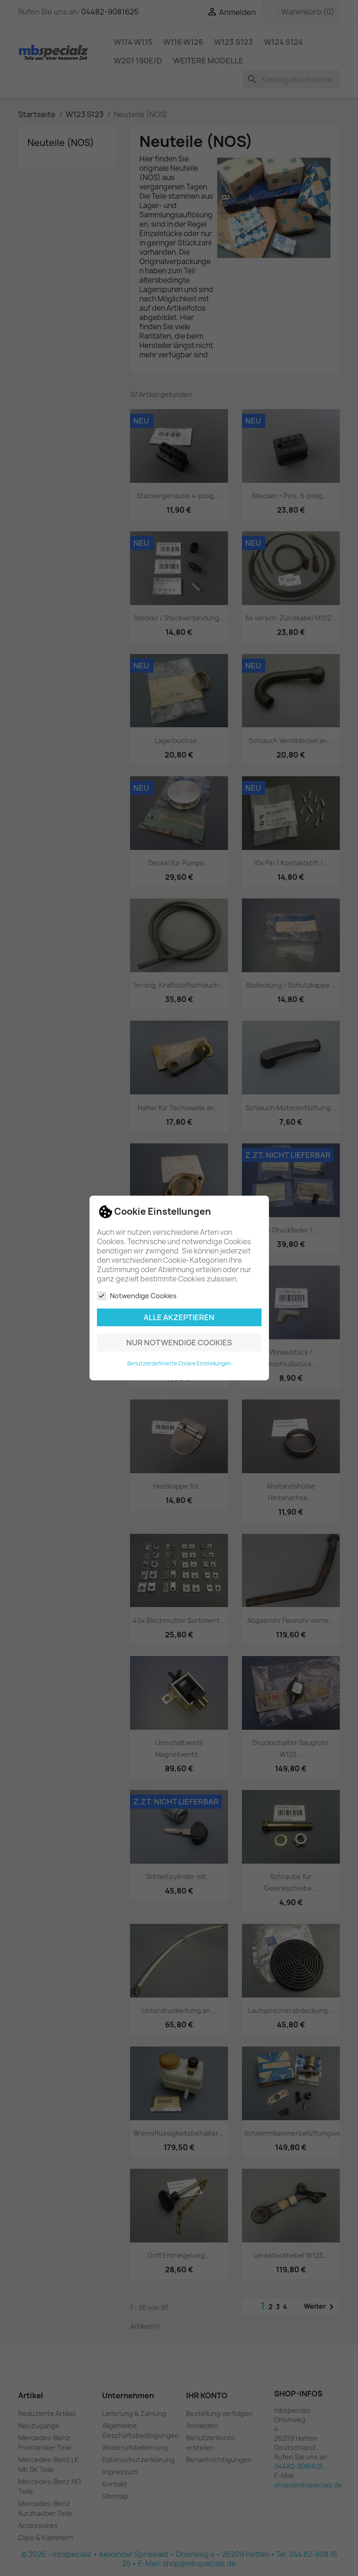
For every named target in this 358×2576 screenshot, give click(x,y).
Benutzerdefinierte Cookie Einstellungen (179, 1363)
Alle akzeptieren (179, 1317)
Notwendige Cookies (137, 1296)
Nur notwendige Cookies (179, 1342)
